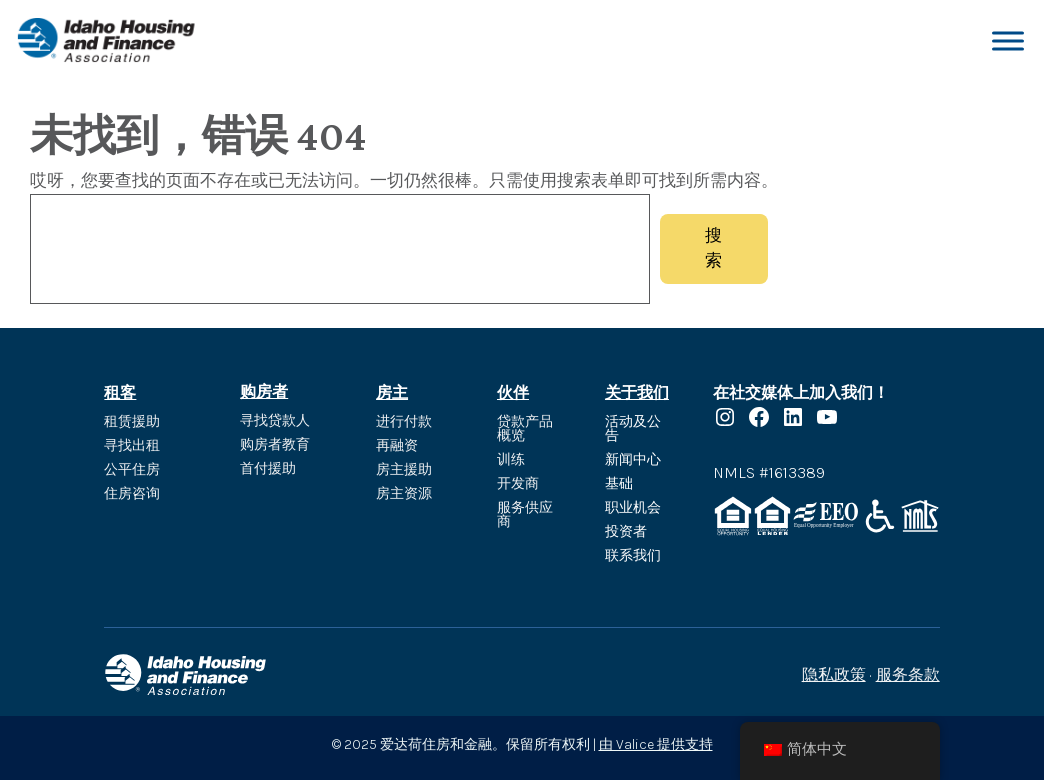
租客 (120, 392)
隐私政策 (834, 674)
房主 (392, 392)
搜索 (713, 248)
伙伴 (513, 392)
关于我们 (637, 392)
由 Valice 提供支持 (656, 744)
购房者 (264, 391)
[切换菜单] (1008, 40)
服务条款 (908, 674)
